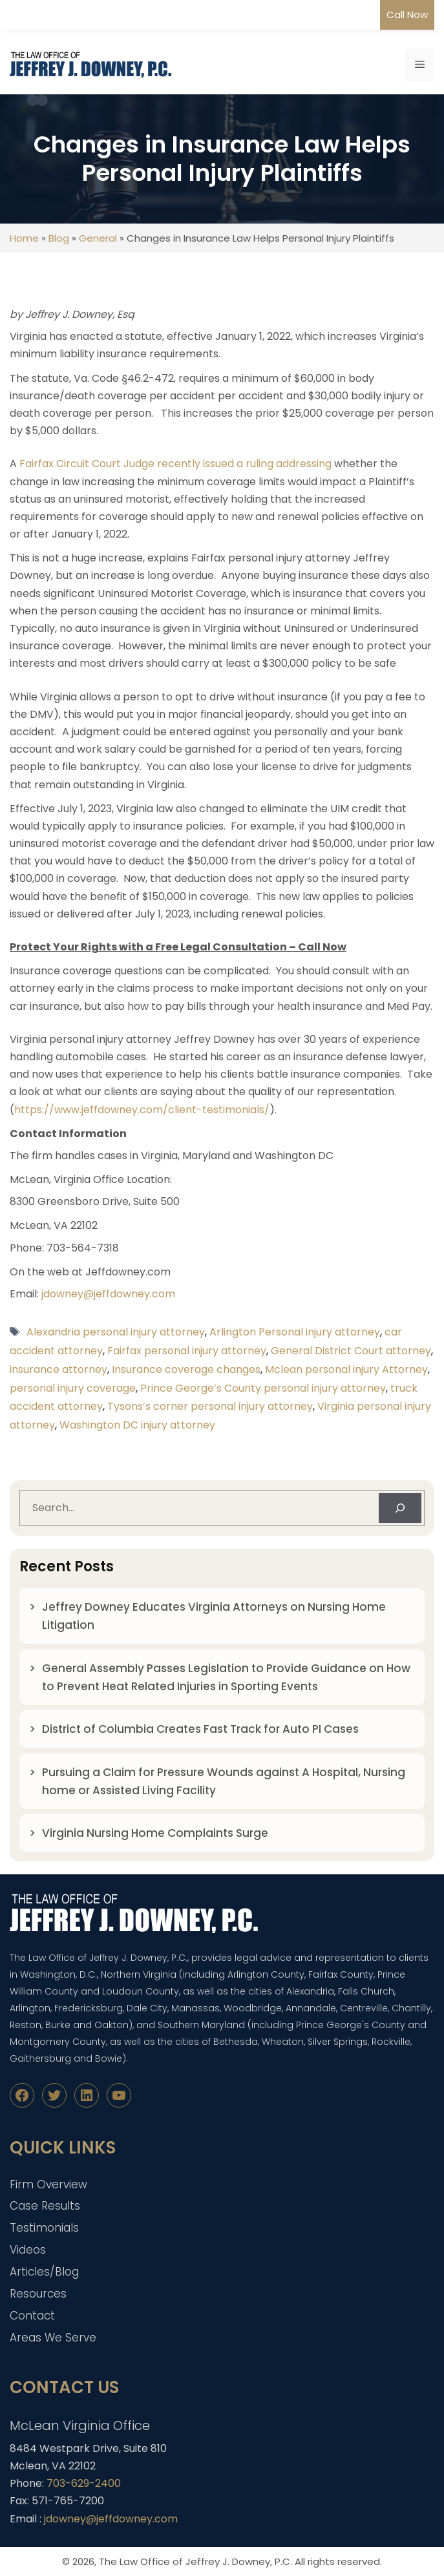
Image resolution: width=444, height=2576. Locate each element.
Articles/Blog (44, 2271)
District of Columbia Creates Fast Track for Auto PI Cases (200, 1729)
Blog (58, 238)
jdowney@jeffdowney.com (108, 1293)
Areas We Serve (53, 2337)
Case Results (45, 2206)
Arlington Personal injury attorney (294, 1332)
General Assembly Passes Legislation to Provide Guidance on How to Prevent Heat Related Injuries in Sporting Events (226, 1677)
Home (24, 238)
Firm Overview (48, 2184)
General (98, 238)
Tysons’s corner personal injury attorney (210, 1406)
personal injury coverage (73, 1388)
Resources (38, 2293)
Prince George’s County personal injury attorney (263, 1388)
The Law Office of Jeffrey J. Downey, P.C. (195, 2561)
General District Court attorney (351, 1350)
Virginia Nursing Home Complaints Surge (155, 1833)
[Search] (400, 1508)
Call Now (407, 14)
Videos (28, 2249)
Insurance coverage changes (186, 1369)
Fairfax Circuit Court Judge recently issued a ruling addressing (175, 463)
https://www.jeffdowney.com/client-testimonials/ (142, 1109)
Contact (32, 2315)
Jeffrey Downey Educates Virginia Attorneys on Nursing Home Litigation (214, 1616)
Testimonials (44, 2228)
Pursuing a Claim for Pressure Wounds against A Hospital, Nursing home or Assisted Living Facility (223, 1781)
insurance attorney (58, 1369)
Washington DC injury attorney (137, 1425)
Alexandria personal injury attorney (115, 1332)
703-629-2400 (84, 2483)
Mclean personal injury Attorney (346, 1369)
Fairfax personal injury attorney (186, 1350)
